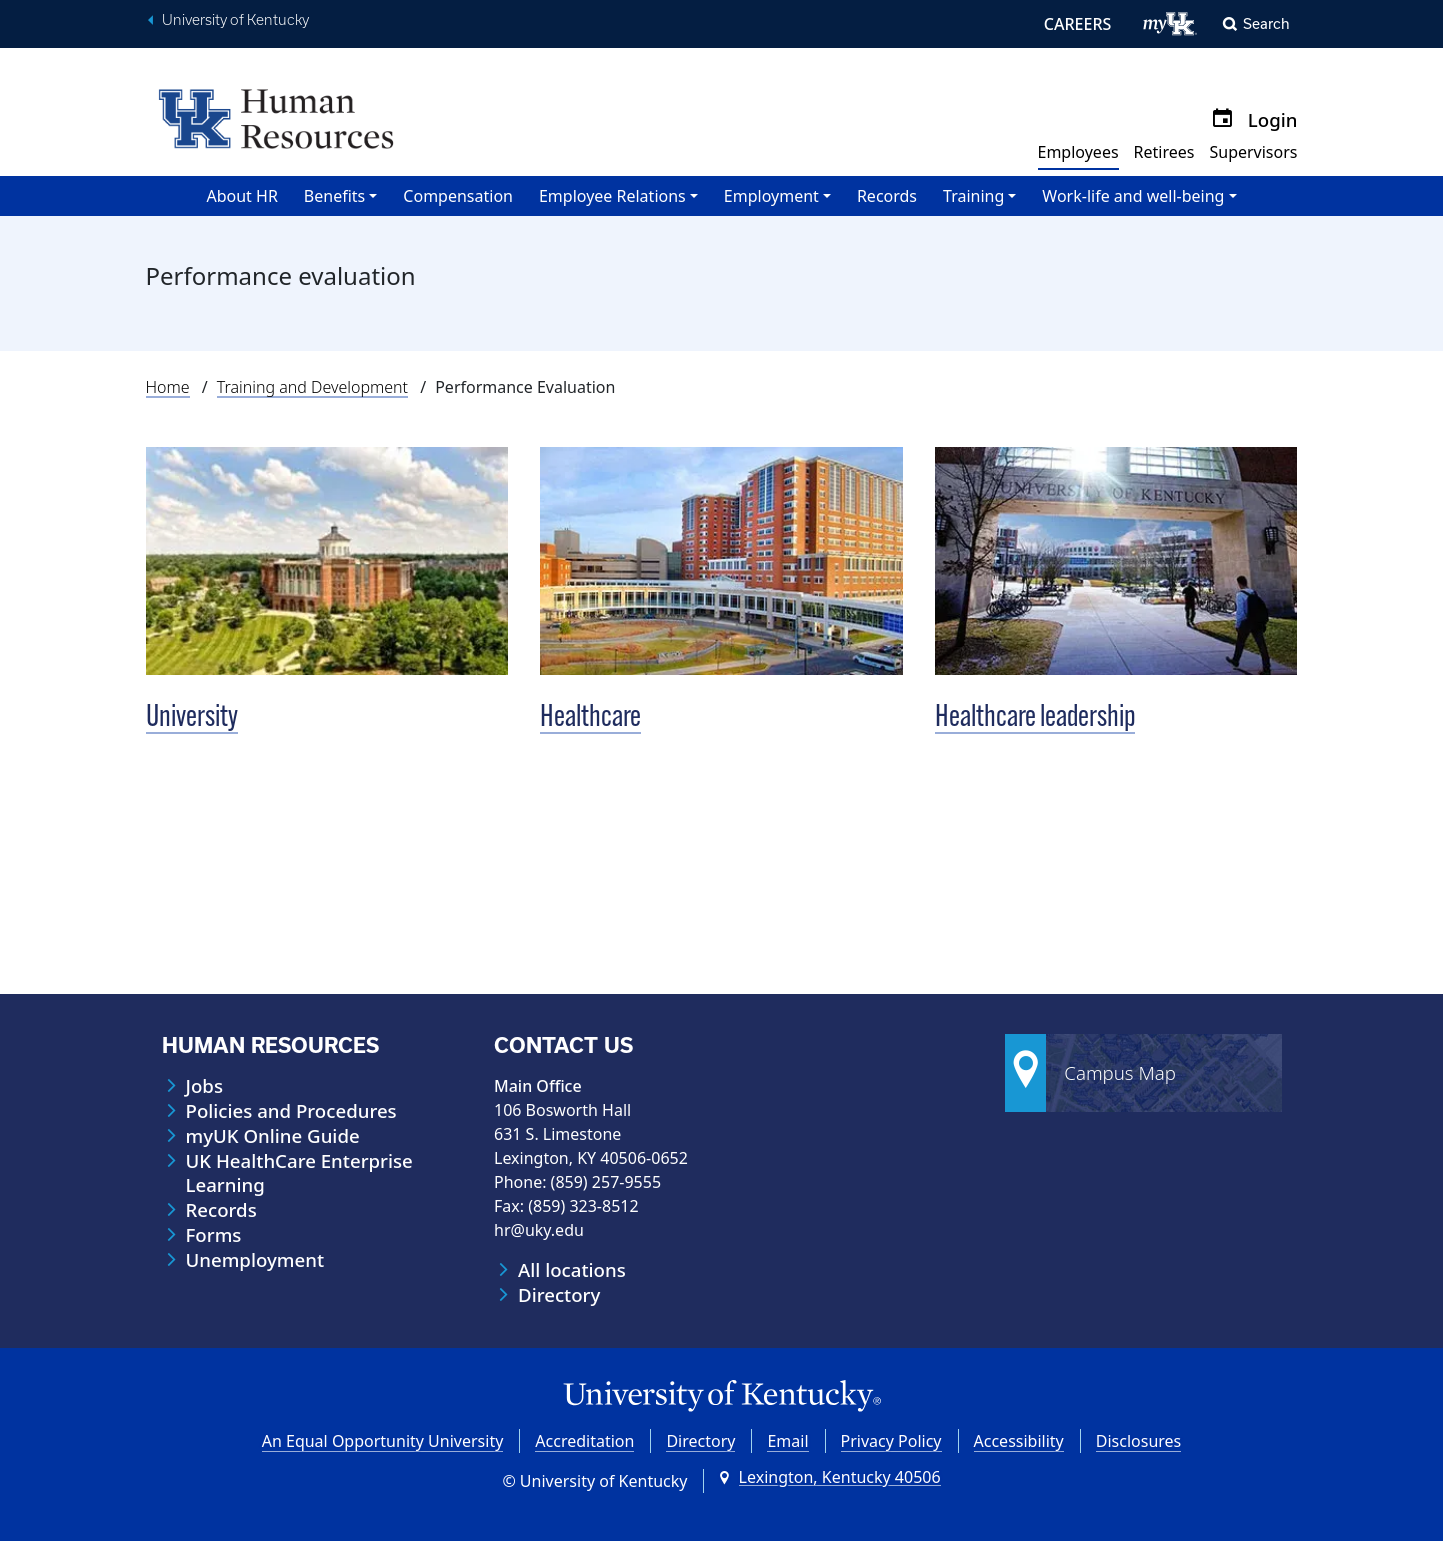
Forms (214, 1235)
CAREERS (1078, 24)
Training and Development (312, 387)
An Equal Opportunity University (383, 1441)
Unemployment (255, 1260)
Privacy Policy (891, 1441)
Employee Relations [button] (612, 196)
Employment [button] (771, 196)
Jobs (204, 1086)
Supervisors (1253, 152)
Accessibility (1019, 1441)
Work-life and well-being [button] (1133, 196)
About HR (241, 196)
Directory (559, 1295)
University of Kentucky (235, 20)
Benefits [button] (334, 196)
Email (787, 1441)
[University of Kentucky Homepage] (722, 1396)
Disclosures (1139, 1441)
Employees (1078, 152)
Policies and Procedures (291, 1111)
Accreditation (584, 1441)
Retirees (1164, 152)
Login (1273, 119)
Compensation (458, 196)
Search (1266, 23)
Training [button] (973, 196)
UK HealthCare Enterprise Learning (299, 1173)
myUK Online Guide (273, 1136)
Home (168, 387)
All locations (572, 1270)
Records (887, 196)
